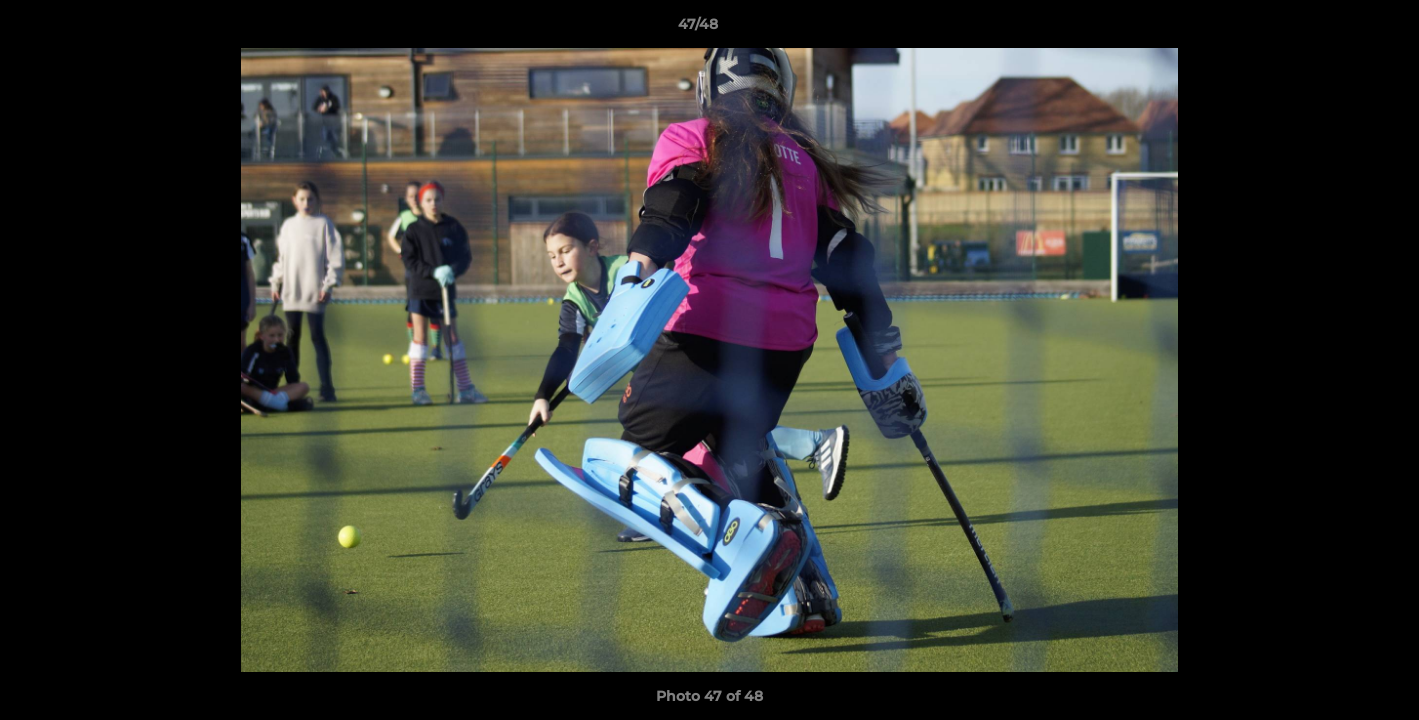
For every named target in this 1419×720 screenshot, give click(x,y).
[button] (1335, 29)
